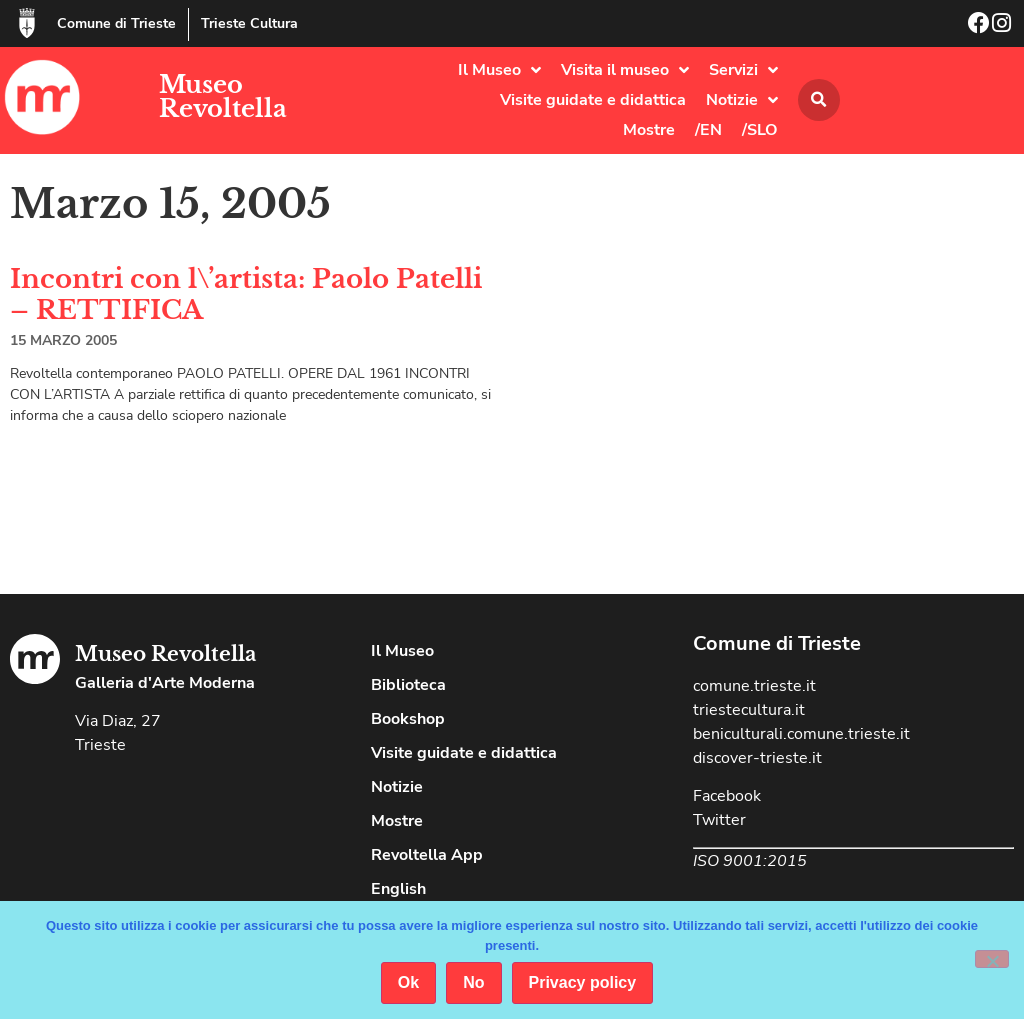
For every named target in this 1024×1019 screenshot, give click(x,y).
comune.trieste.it (754, 686)
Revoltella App (427, 855)
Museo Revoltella (223, 96)
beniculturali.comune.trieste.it (801, 734)
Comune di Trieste (116, 23)
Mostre (649, 130)
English (398, 889)
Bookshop (408, 719)
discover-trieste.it (757, 758)
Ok (408, 982)
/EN (708, 130)
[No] (992, 959)
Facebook (727, 796)
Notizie (742, 100)
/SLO (760, 130)
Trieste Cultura (249, 23)
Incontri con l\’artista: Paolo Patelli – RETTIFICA (246, 294)
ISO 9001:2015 (750, 861)
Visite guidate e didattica (593, 100)
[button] (819, 100)
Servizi (743, 70)
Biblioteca (408, 685)
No (473, 982)
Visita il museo (625, 70)
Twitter (719, 820)
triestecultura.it (749, 710)
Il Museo (499, 70)
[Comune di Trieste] (27, 23)
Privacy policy (583, 982)
